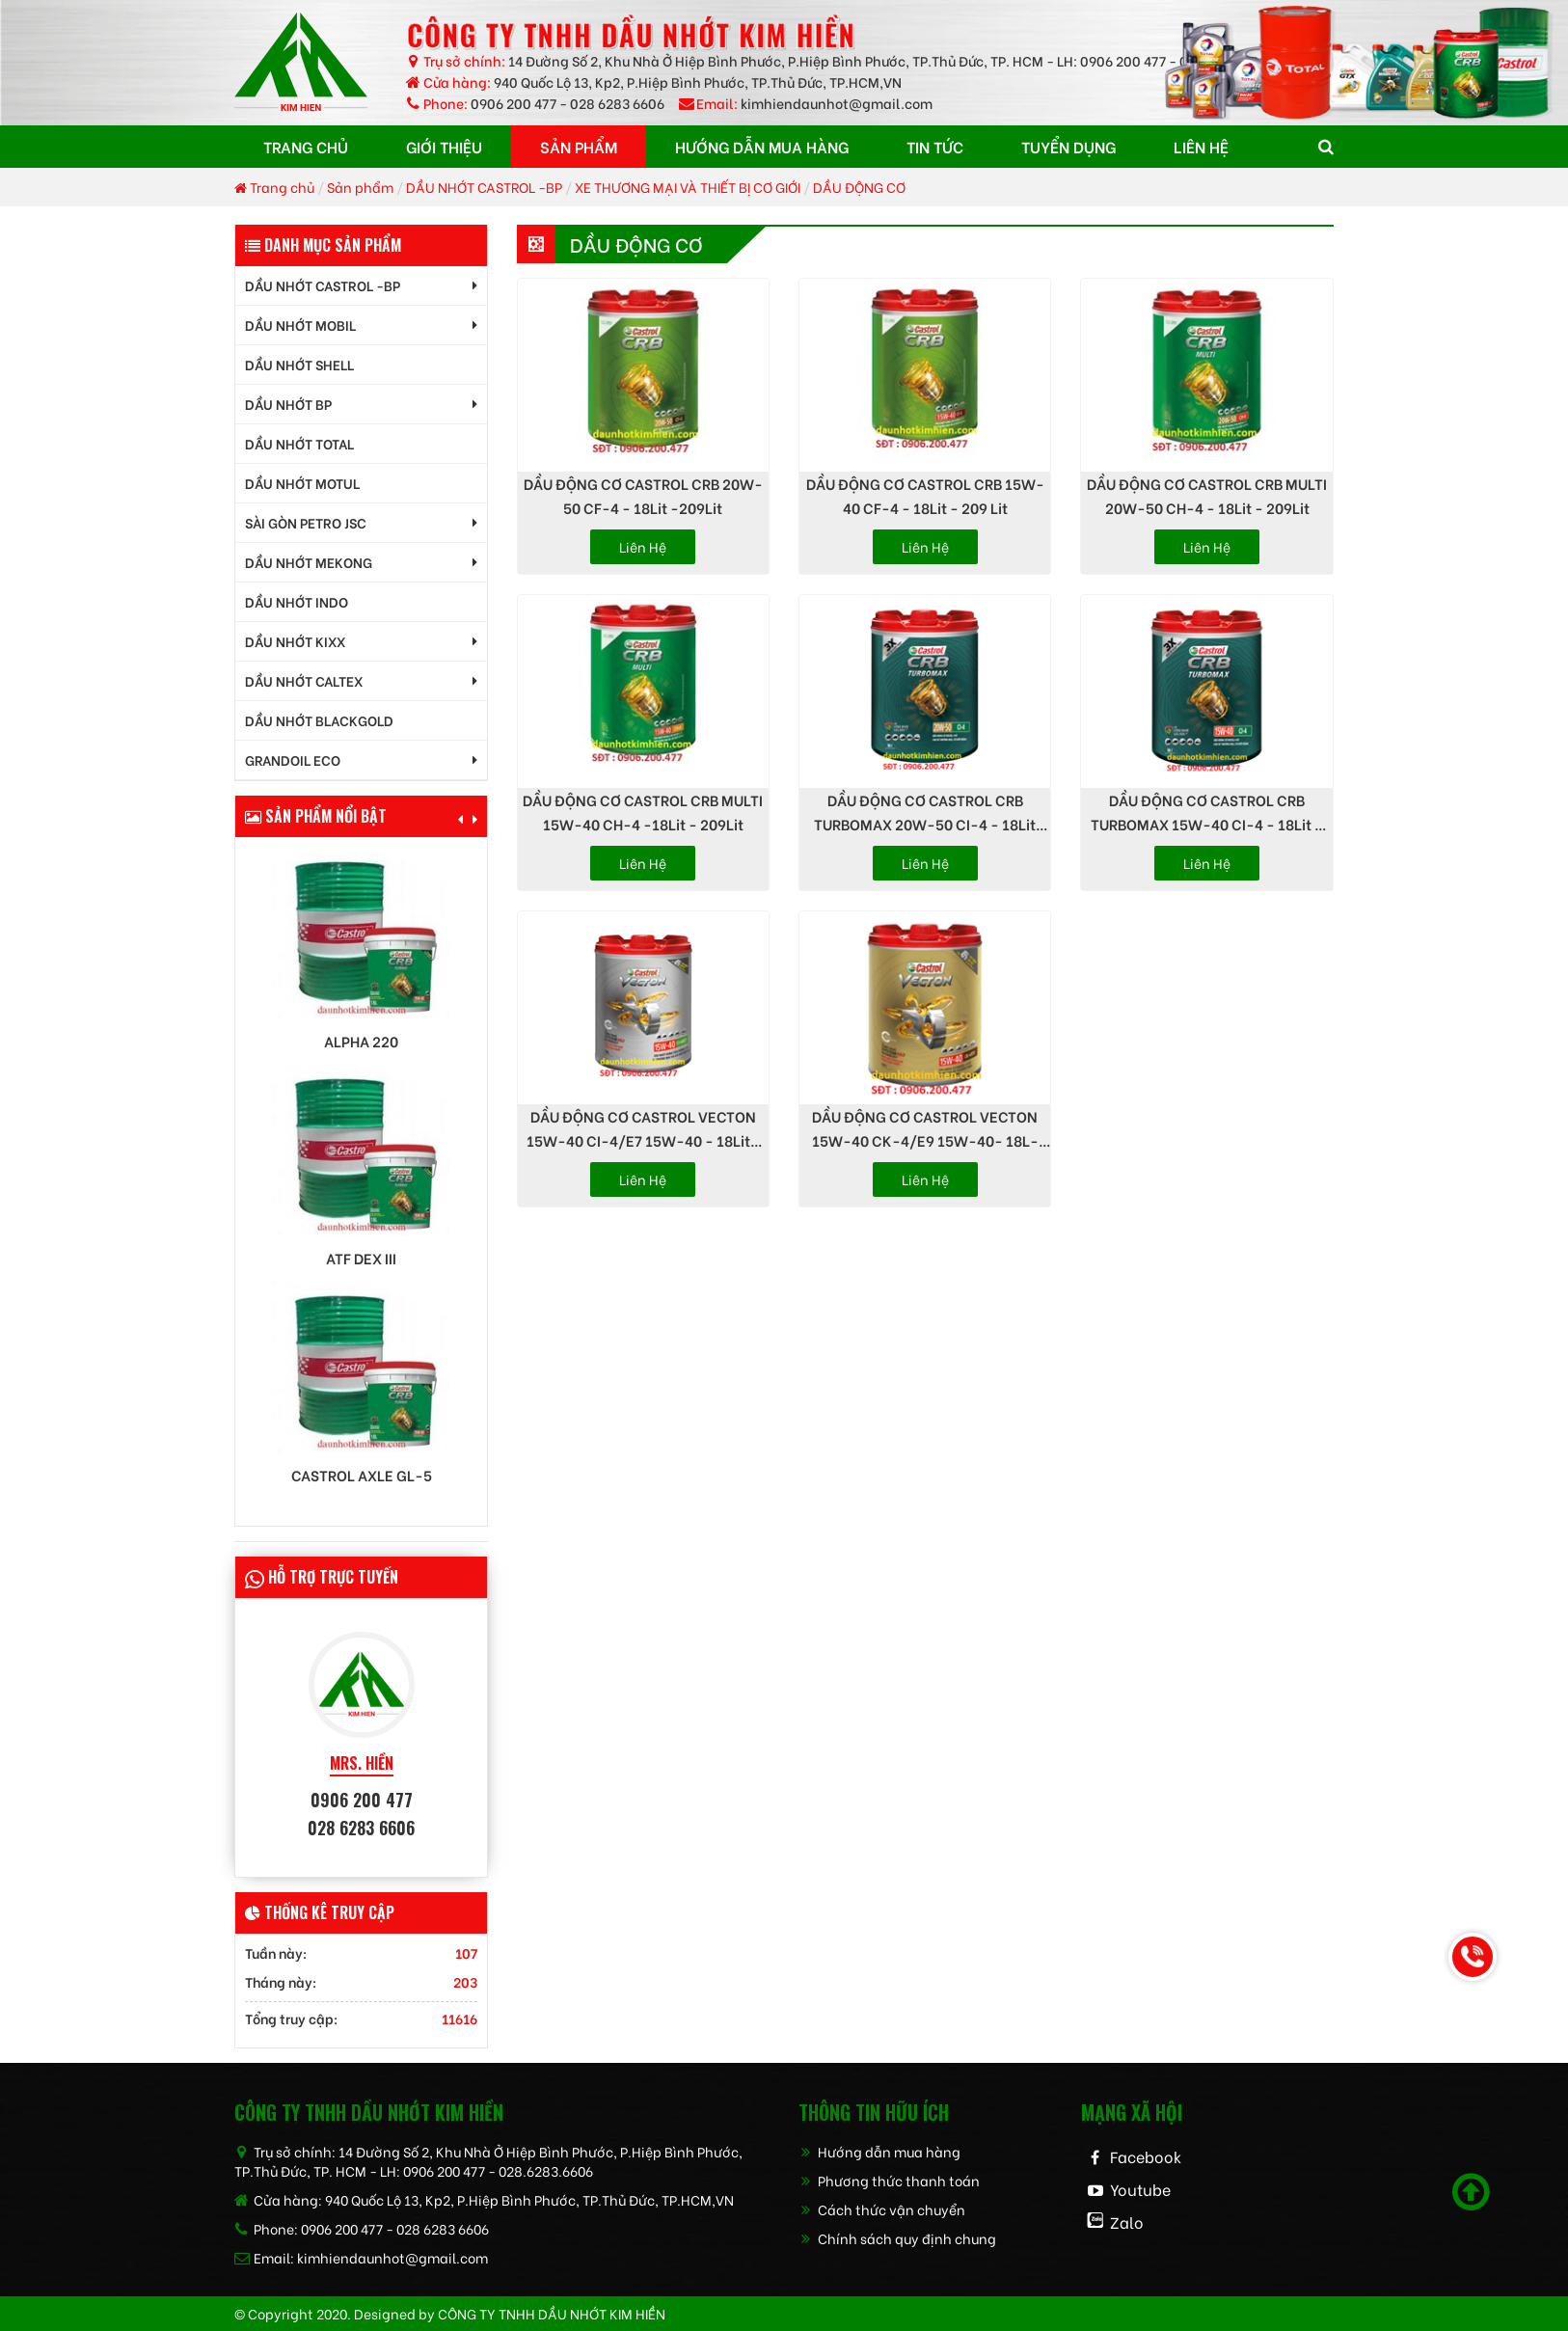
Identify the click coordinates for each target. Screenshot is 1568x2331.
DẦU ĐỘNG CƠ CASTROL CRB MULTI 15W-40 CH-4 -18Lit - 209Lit (643, 811)
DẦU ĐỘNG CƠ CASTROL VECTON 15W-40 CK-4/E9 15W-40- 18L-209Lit (925, 1128)
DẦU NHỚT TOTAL (299, 443)
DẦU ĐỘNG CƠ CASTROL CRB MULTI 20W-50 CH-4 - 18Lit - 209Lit (1207, 495)
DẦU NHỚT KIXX (295, 641)
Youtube (1140, 2189)
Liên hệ (642, 546)
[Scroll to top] (1471, 2192)
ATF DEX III (361, 1258)
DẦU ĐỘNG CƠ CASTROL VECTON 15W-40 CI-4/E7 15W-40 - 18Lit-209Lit (643, 1128)
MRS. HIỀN (361, 1763)
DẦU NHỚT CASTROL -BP (484, 186)
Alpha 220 (361, 1041)
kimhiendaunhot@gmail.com (837, 103)
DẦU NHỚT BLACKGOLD (319, 720)
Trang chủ (274, 186)
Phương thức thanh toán (889, 2180)
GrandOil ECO (292, 759)
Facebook (1145, 2156)
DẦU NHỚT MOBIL (300, 324)
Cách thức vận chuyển (881, 2209)
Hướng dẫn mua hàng (879, 2151)
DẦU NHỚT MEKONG (308, 562)
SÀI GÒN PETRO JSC (305, 522)
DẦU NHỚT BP (288, 403)
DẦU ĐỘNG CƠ (859, 186)
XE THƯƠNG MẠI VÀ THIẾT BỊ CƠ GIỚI (687, 186)
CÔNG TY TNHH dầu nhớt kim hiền (551, 2313)
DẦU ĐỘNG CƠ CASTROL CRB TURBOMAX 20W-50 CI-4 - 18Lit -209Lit (925, 812)
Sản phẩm (360, 186)
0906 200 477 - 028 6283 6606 (567, 103)
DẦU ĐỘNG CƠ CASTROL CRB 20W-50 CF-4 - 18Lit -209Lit (643, 495)
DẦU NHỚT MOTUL (302, 483)
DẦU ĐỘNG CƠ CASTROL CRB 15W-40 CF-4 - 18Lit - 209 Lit (925, 495)
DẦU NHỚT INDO (296, 601)
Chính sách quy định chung (897, 2238)
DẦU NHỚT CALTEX (304, 680)
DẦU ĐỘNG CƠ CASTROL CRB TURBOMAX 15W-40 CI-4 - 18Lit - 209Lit (1207, 812)
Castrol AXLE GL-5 (361, 1475)
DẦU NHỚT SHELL (299, 364)
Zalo (1127, 2221)
